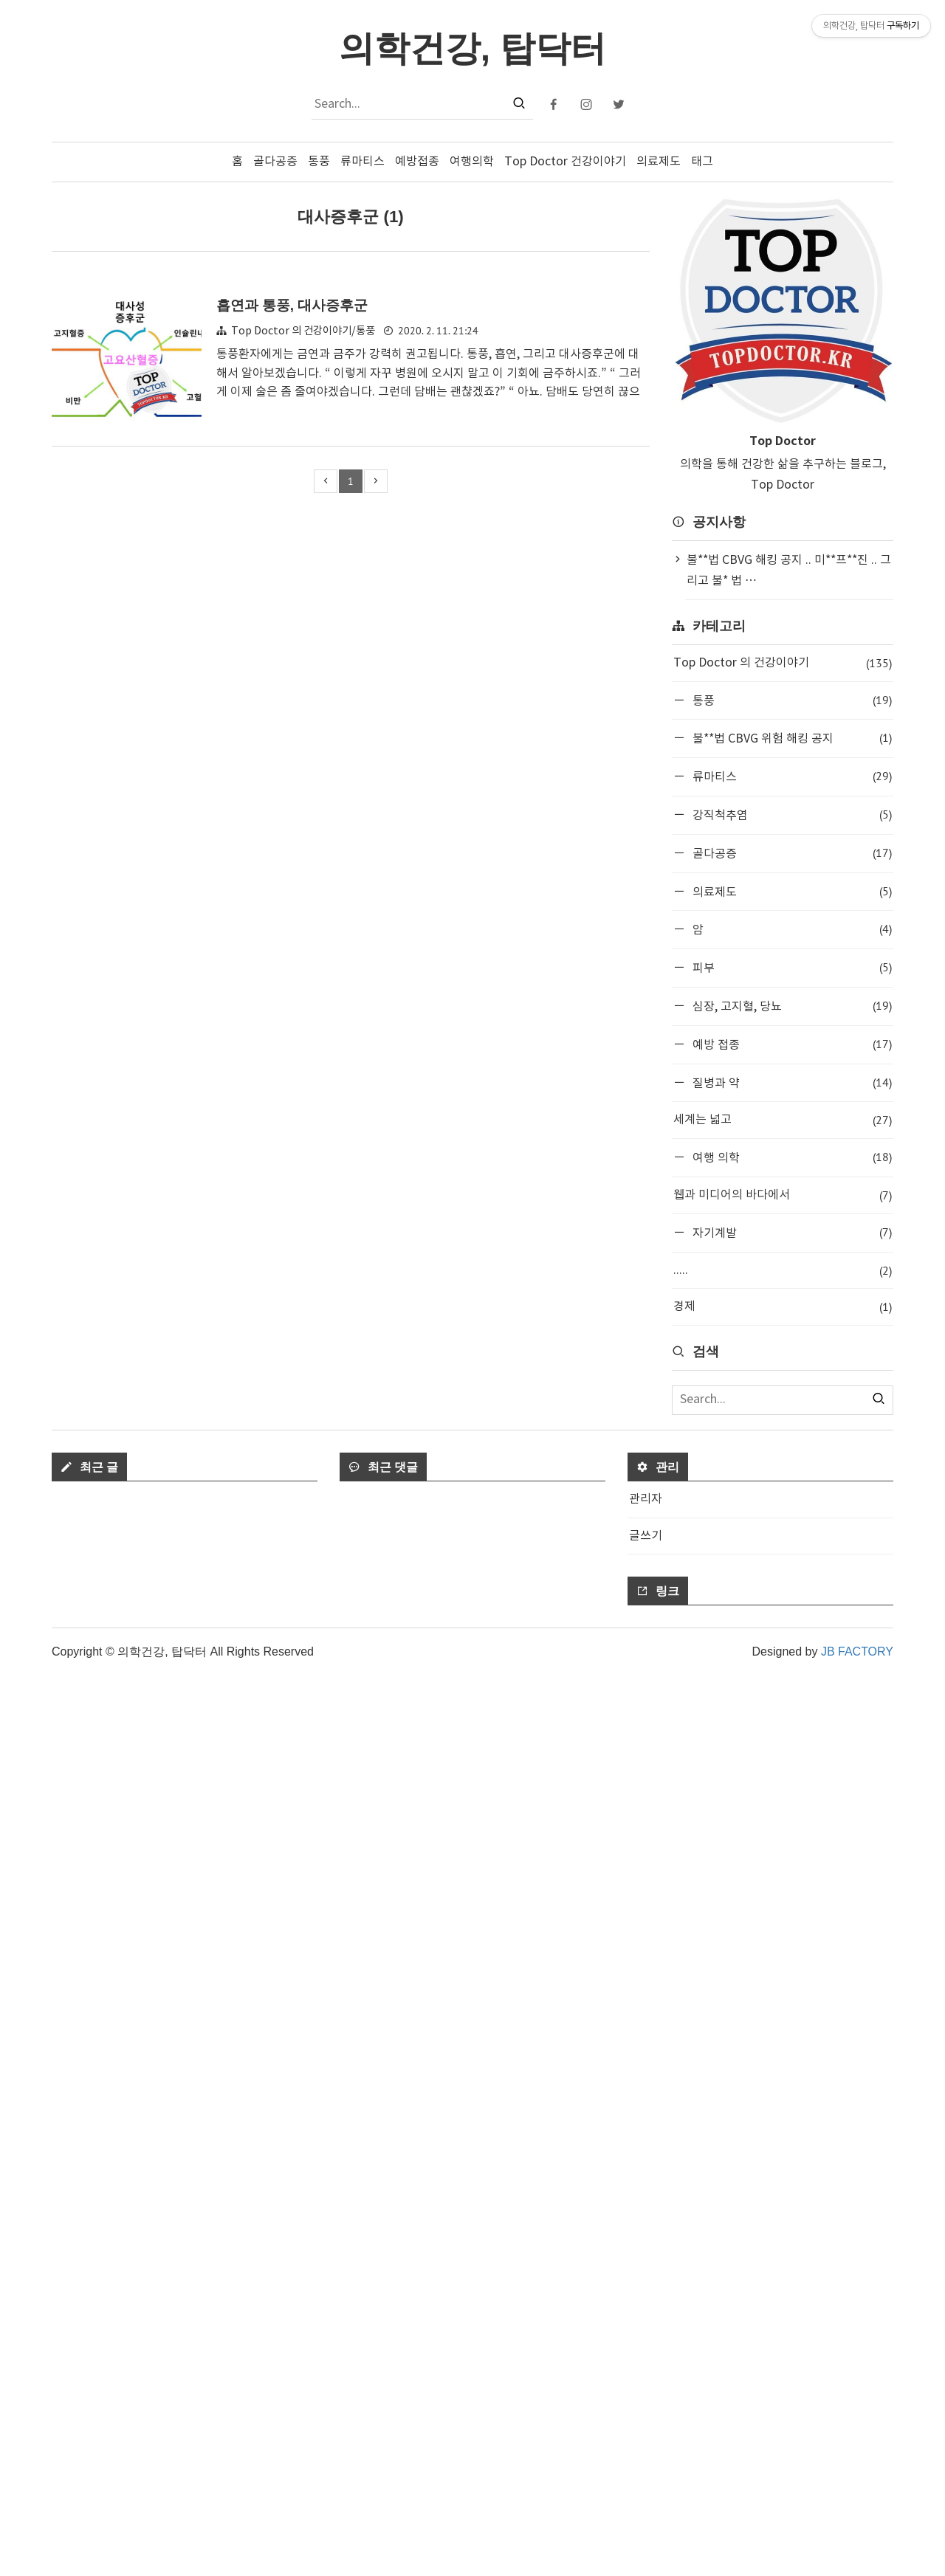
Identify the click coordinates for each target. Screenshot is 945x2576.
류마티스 (362, 161)
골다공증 (275, 161)
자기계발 (791, 1232)
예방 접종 (791, 1044)
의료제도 (658, 161)
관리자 (645, 2399)
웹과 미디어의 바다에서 (782, 1195)
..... (782, 1270)
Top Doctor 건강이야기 (565, 161)
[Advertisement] (782, 1561)
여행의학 (472, 161)
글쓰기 (645, 2436)
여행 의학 (791, 1157)
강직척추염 (791, 814)
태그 (702, 161)
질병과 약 (791, 1082)
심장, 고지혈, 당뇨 (791, 1005)
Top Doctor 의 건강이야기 (782, 663)
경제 (782, 1307)
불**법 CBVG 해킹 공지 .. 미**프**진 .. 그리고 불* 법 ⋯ (789, 571)
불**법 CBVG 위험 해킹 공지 (791, 737)
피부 (791, 967)
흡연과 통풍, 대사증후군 (292, 305)
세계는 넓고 (782, 1120)
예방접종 (417, 161)
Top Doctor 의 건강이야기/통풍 (303, 331)
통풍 (319, 161)
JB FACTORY (857, 2552)
